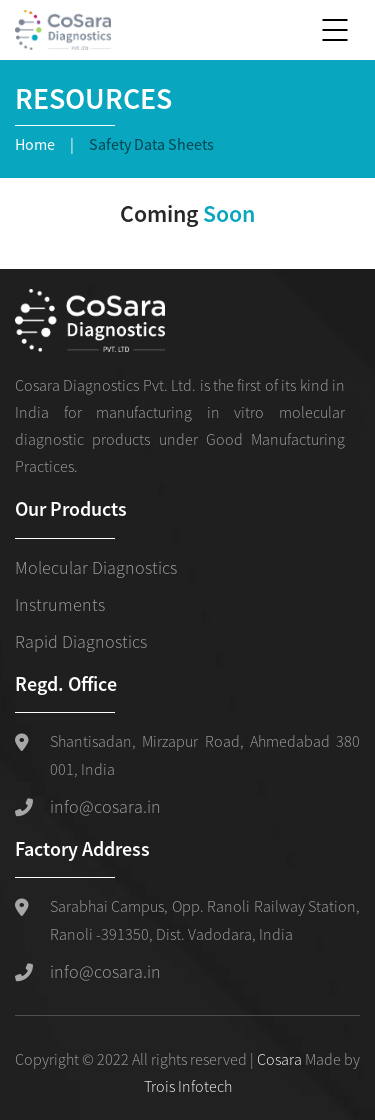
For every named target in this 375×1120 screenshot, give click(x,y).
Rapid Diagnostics (81, 641)
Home (35, 144)
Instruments (60, 604)
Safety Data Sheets (151, 144)
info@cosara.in (105, 806)
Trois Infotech (188, 1086)
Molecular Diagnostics (96, 567)
